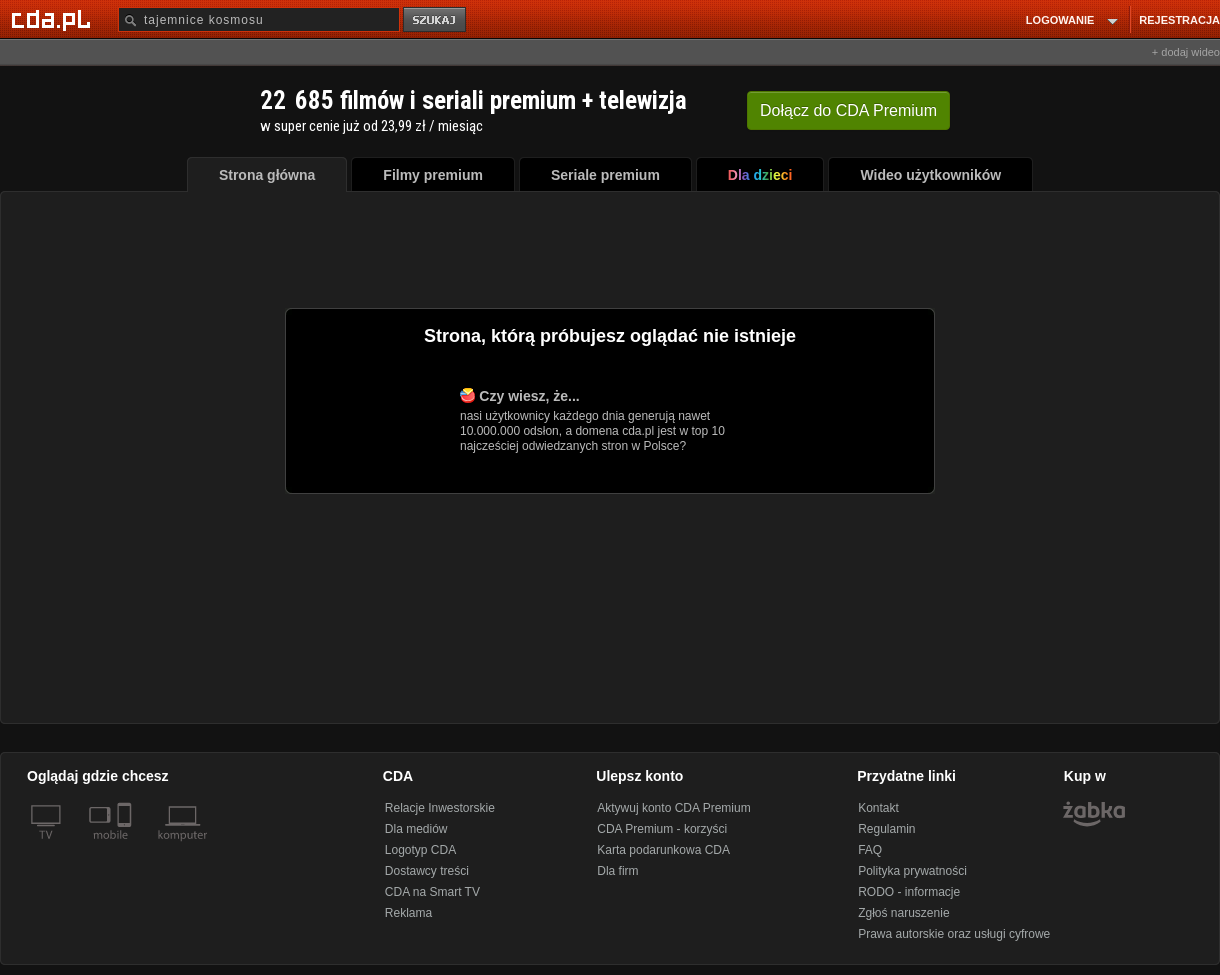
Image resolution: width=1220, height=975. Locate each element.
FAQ (870, 850)
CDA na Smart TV (432, 892)
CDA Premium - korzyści (662, 829)
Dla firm (617, 871)
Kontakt (878, 808)
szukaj (436, 20)
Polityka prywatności (912, 871)
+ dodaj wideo (1186, 52)
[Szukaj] (259, 19)
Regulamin (886, 829)
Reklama (408, 913)
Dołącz (848, 110)
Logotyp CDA (420, 850)
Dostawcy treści (427, 871)
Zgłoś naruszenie (903, 913)
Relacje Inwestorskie (440, 808)
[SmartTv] (126, 847)
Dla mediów (416, 829)
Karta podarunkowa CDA (663, 850)
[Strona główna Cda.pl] (54, 19)
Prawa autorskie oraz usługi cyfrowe (954, 934)
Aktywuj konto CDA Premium (673, 808)
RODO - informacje (909, 892)
